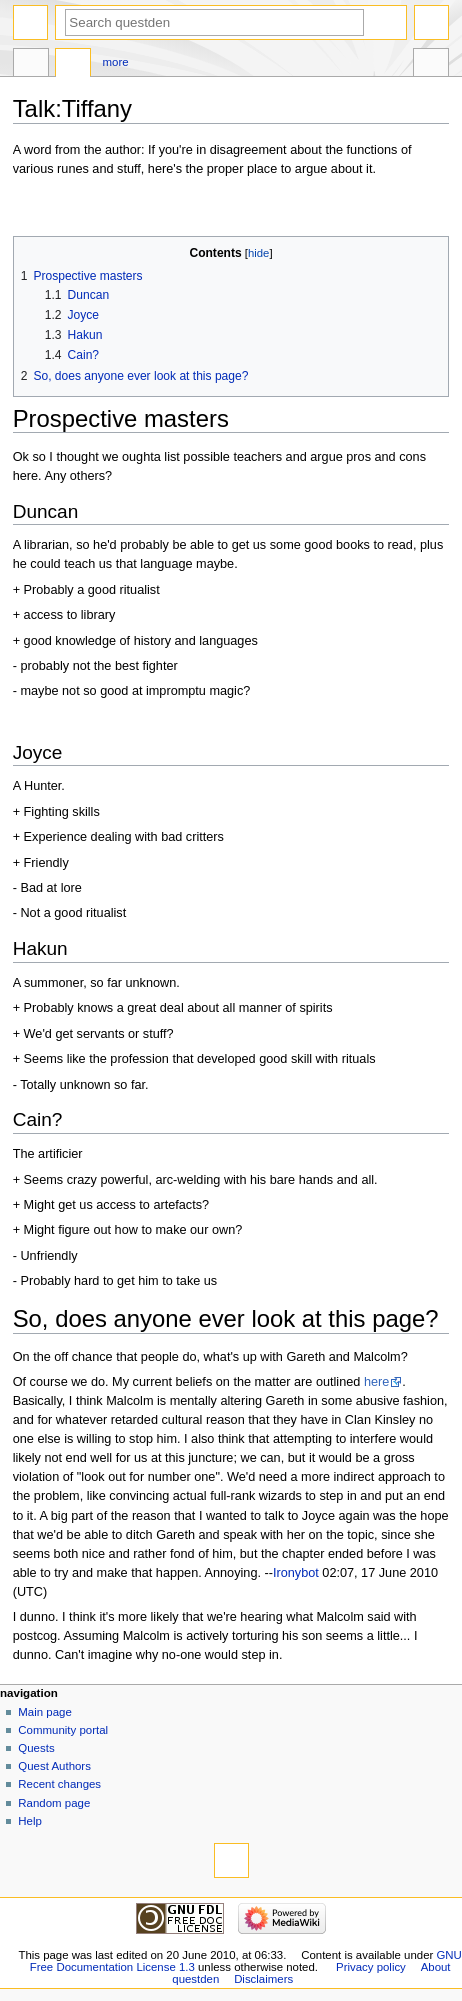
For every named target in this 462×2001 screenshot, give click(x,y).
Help (30, 1821)
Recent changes (59, 1784)
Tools (431, 65)
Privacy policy (371, 1967)
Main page (45, 1712)
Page (31, 65)
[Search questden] (214, 22)
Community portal (63, 1730)
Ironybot (296, 1573)
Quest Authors (54, 1766)
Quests (36, 1748)
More (116, 62)
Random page (54, 1803)
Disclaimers (263, 1979)
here (376, 1382)
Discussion (73, 65)
